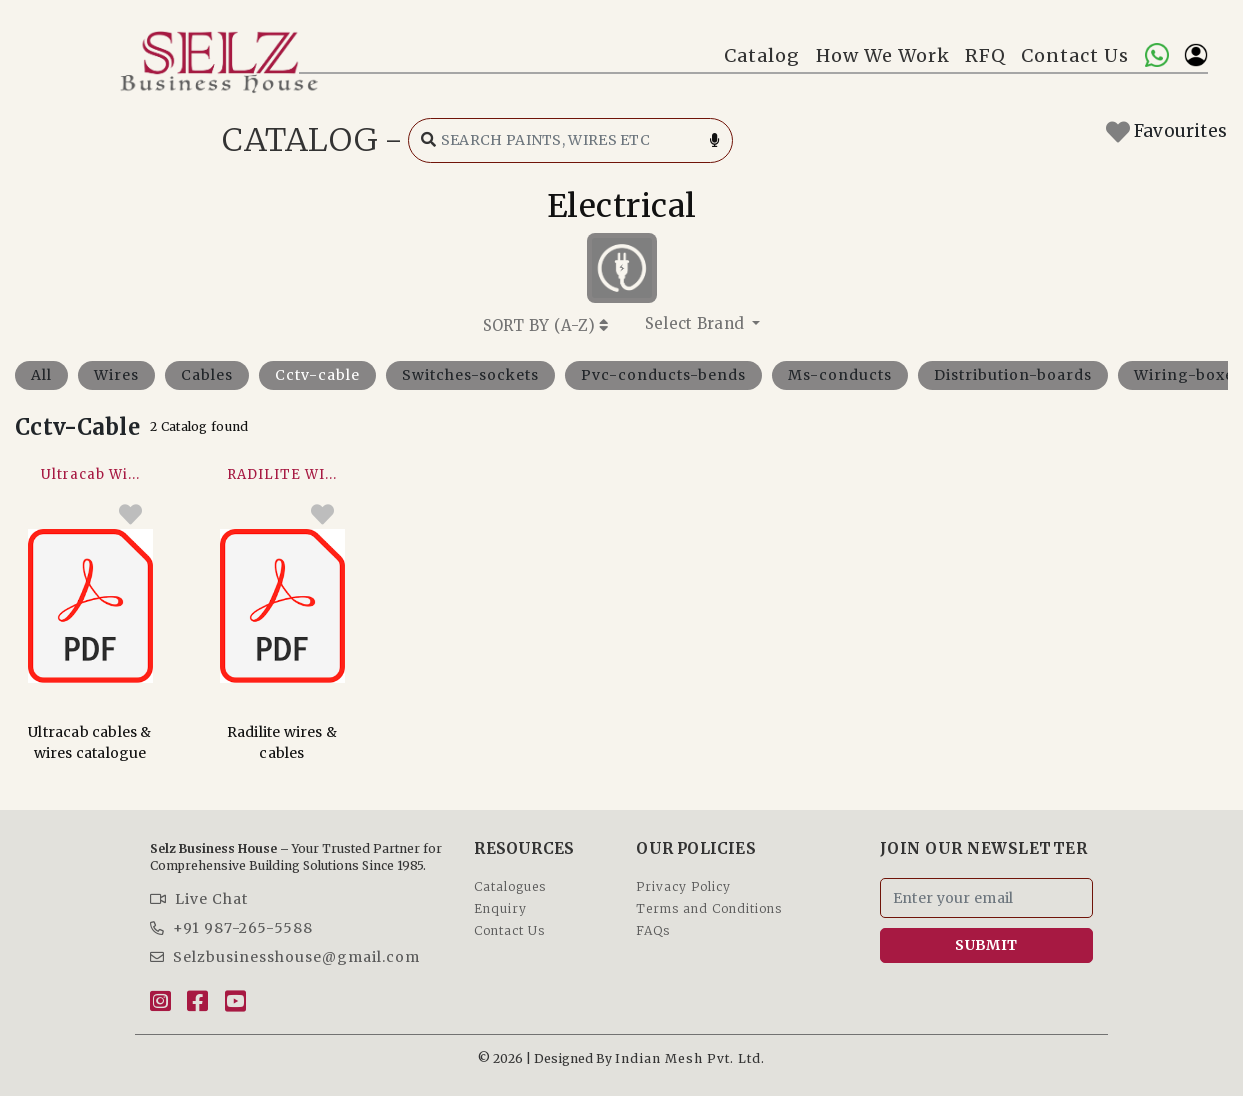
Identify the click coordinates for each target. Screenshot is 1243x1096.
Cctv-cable (317, 375)
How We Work (883, 55)
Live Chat (199, 899)
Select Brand (697, 323)
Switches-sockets (470, 375)
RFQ (985, 55)
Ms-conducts (840, 375)
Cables (207, 375)
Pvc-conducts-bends (663, 375)
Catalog (762, 55)
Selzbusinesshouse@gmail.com (285, 957)
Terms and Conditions (709, 908)
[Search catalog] (570, 140)
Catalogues (510, 886)
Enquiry (500, 908)
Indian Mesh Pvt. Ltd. (690, 1058)
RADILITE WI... (282, 474)
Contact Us (1075, 55)
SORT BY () (546, 325)
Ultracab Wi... (90, 474)
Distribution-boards (1013, 375)
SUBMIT (986, 945)
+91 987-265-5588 (231, 928)
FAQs (653, 930)
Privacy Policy (683, 886)
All (41, 375)
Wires (116, 375)
